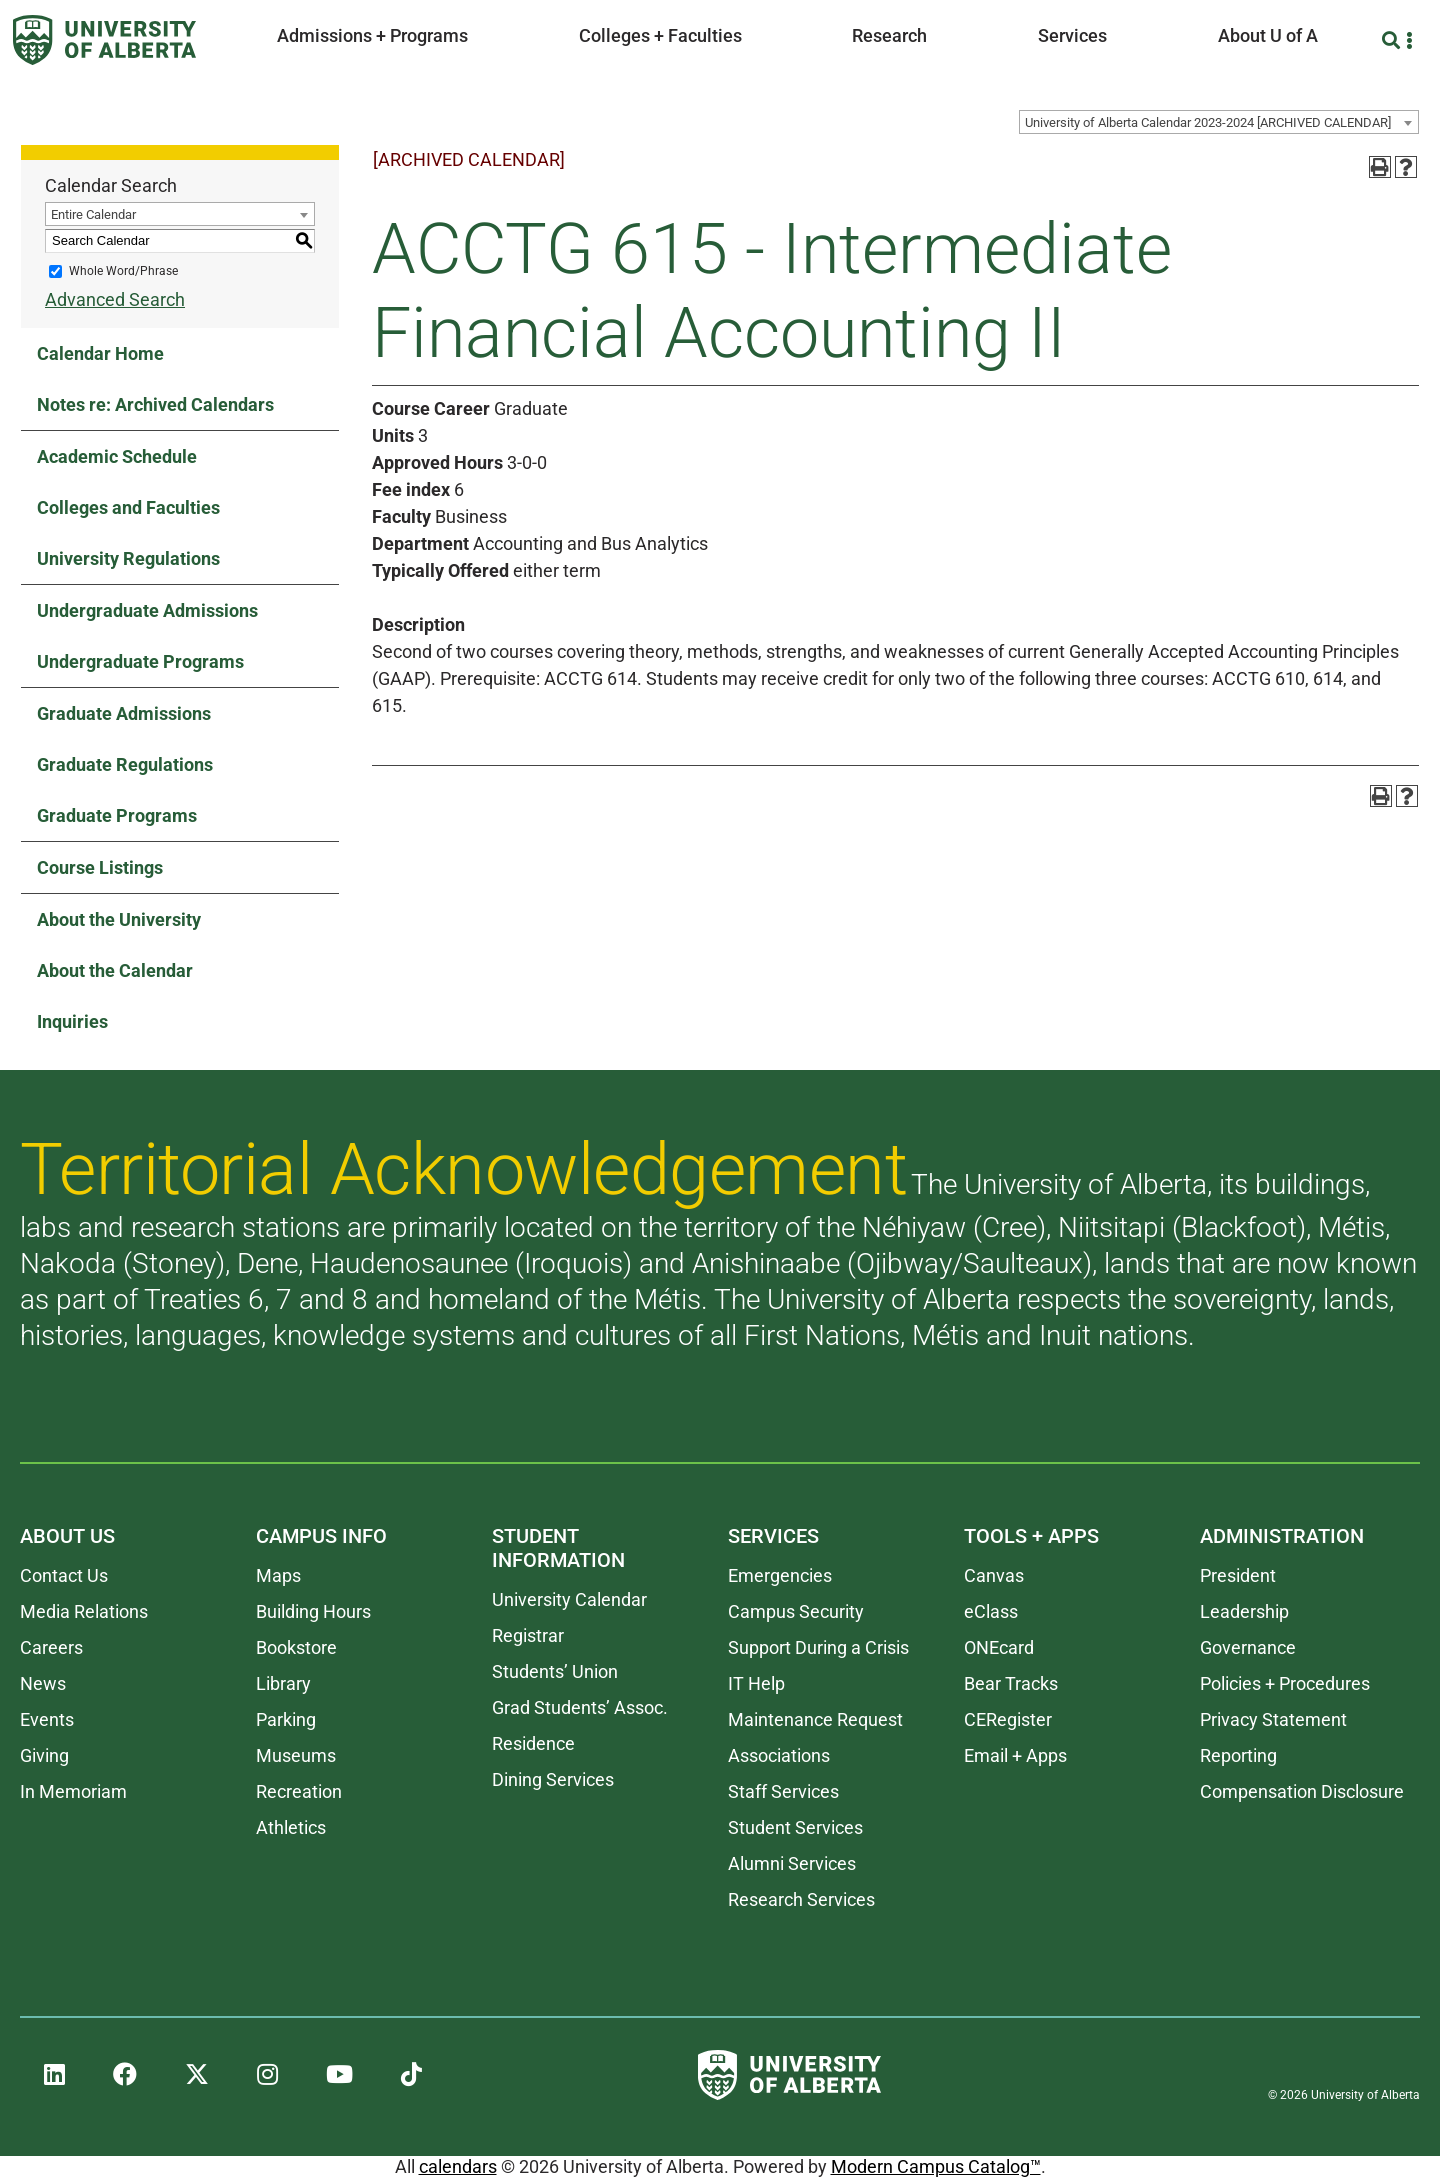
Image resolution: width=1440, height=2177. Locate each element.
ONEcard (999, 1647)
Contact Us (64, 1575)
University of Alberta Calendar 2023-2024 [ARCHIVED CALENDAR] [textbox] (1208, 122)
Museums (296, 1755)
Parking (286, 1719)
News (43, 1683)
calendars (458, 2166)
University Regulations (128, 558)
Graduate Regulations (125, 764)
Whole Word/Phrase (123, 271)
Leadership (1244, 1611)
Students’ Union (555, 1671)
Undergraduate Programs (140, 661)
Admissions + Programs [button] (372, 35)
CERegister (1008, 1719)
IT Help (756, 1683)
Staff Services (783, 1791)
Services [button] (1072, 35)
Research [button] (889, 35)
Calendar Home (100, 353)
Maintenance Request (815, 1719)
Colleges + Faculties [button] (660, 35)
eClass (991, 1611)
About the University (119, 919)
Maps (278, 1575)
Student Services (795, 1827)
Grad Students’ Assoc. (580, 1707)
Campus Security (796, 1611)
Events (47, 1719)
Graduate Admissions (124, 713)
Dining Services (553, 1779)
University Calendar (569, 1599)
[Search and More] (1393, 40)
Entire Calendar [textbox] (93, 214)
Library (283, 1683)
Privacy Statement (1273, 1719)
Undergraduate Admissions (147, 610)
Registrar (528, 1635)
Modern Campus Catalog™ (936, 2166)
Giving (44, 1755)
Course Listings (100, 867)
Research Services (801, 1899)
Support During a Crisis (818, 1647)
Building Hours (313, 1611)
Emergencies (780, 1575)
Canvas (994, 1575)
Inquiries (72, 1021)
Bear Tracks (1011, 1683)
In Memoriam (73, 1791)
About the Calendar (115, 970)
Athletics (291, 1827)
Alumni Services (792, 1863)
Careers (51, 1647)
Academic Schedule (117, 456)
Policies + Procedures (1285, 1683)
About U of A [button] (1268, 35)
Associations (779, 1755)
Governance (1248, 1647)
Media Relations (84, 1611)
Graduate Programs (117, 815)
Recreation (299, 1791)
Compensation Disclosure (1302, 1791)
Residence (533, 1743)
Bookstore (296, 1647)
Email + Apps (1015, 1755)
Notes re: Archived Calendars (155, 404)
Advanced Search (115, 299)
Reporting (1238, 1755)
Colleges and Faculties (128, 507)
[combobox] (1219, 122)
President (1238, 1575)
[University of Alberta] (104, 40)
